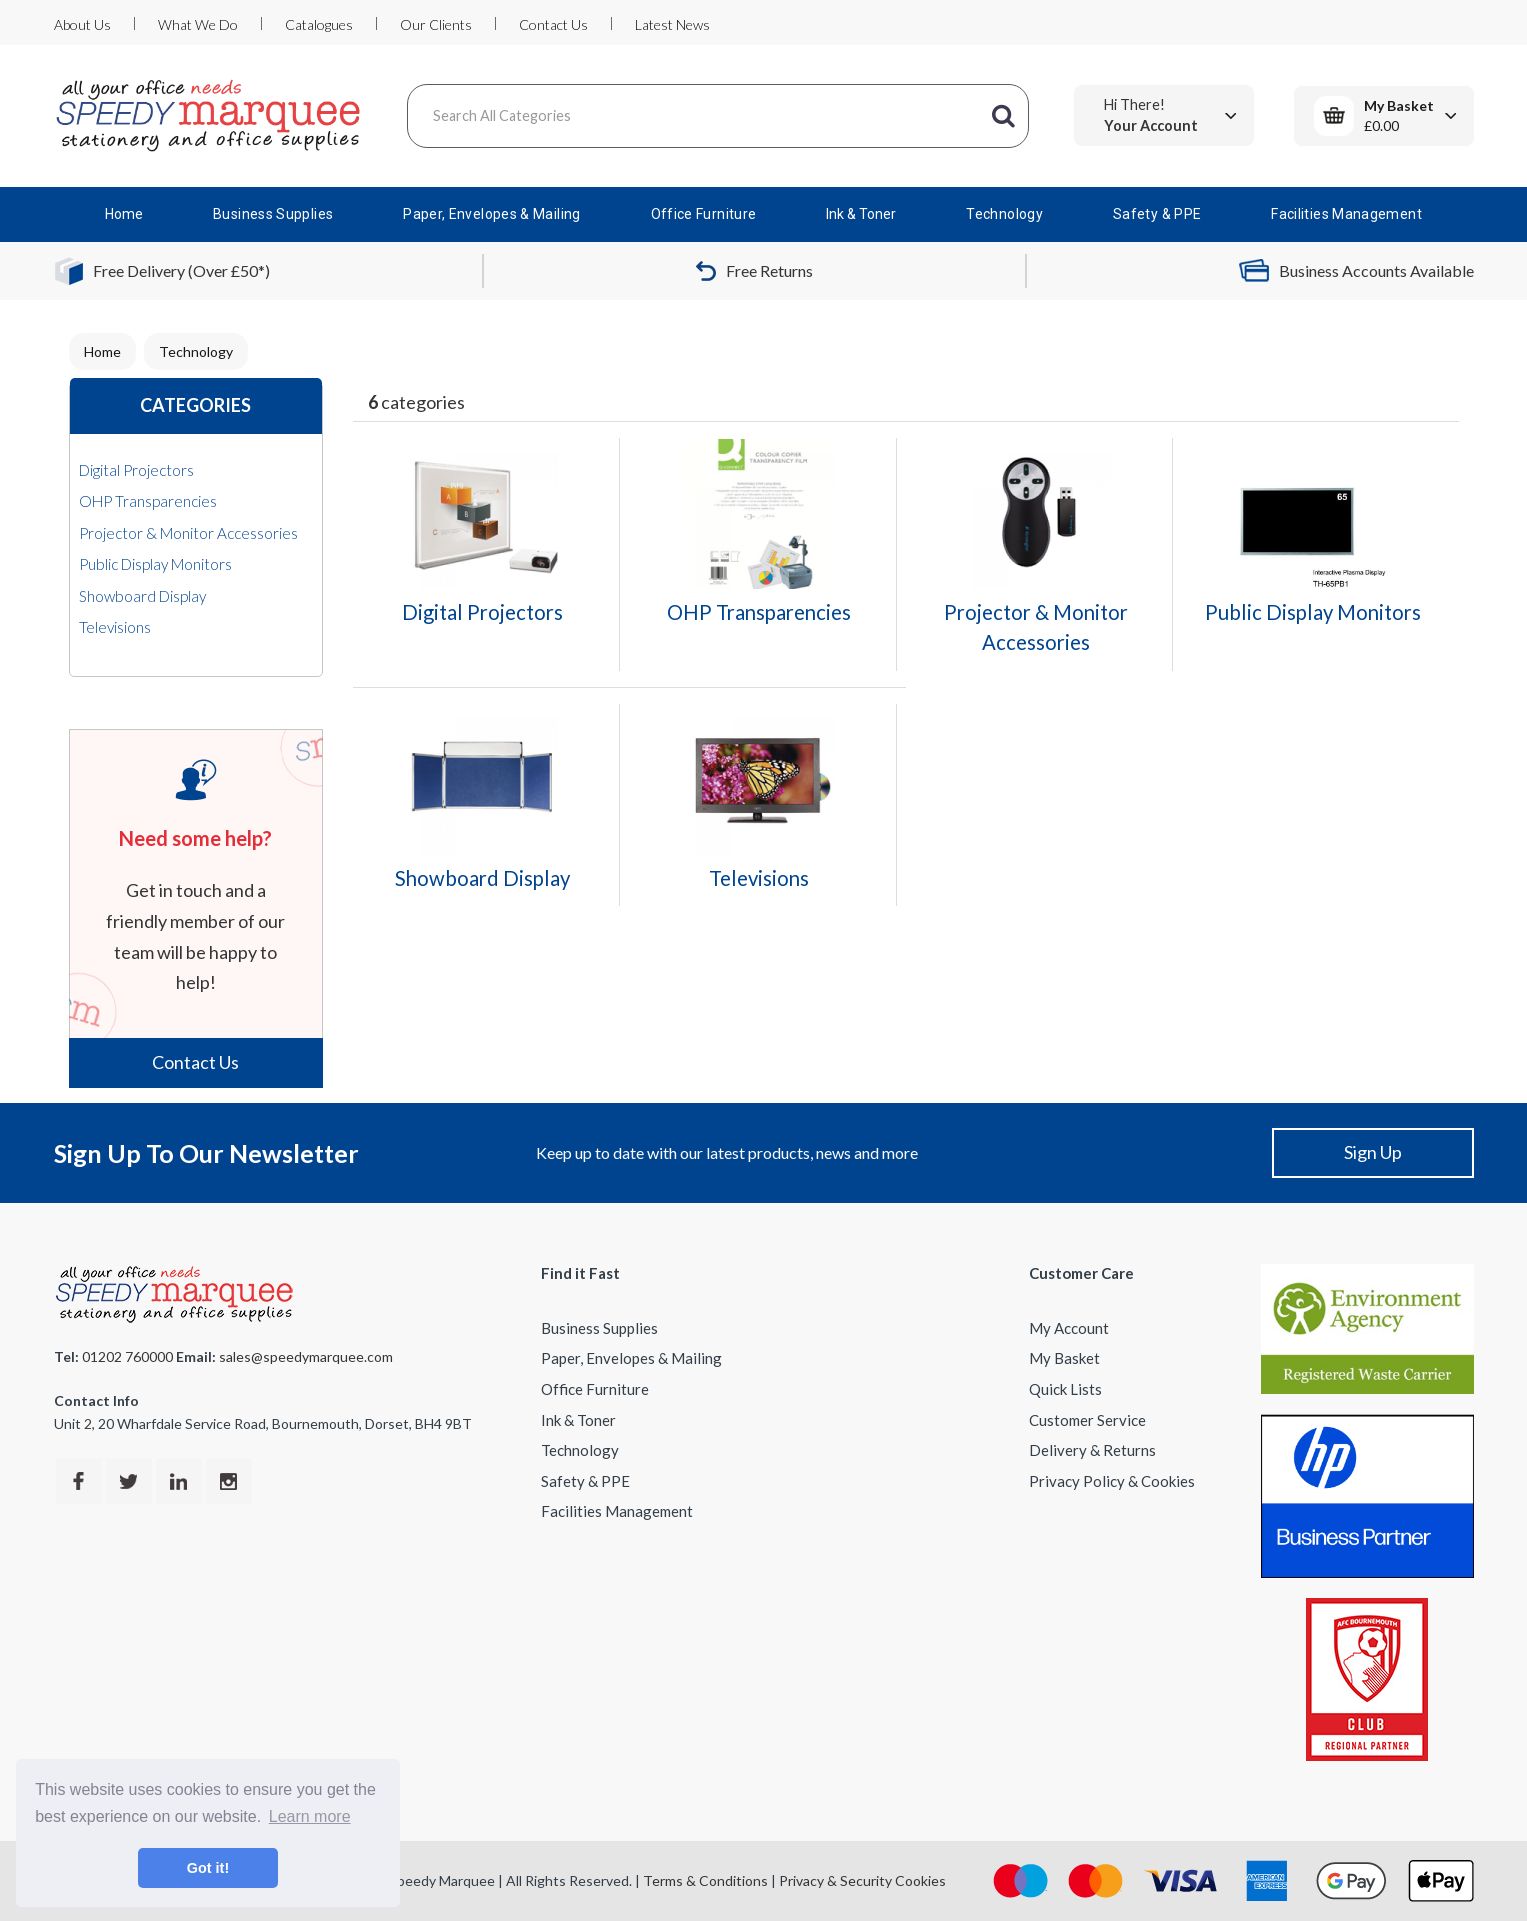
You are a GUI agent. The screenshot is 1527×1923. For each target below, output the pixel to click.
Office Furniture (704, 214)
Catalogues (319, 24)
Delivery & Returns (1092, 1450)
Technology (1004, 214)
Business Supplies (273, 214)
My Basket (1064, 1358)
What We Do (198, 24)
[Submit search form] (1004, 116)
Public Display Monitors (155, 564)
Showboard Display (142, 596)
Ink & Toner (861, 214)
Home (124, 214)
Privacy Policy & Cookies (1112, 1481)
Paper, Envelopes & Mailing (491, 214)
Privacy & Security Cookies (862, 1880)
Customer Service (1087, 1420)
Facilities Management (1346, 214)
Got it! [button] (208, 1868)
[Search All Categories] (718, 116)
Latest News (672, 24)
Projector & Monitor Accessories (188, 533)
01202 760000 (127, 1356)
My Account (1069, 1328)
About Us (82, 24)
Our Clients (436, 24)
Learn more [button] (310, 1816)
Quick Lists (1065, 1389)
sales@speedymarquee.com (306, 1356)
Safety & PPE (1157, 214)
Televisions (115, 627)
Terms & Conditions (705, 1880)
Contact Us (553, 24)
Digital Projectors (136, 470)
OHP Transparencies (148, 501)
